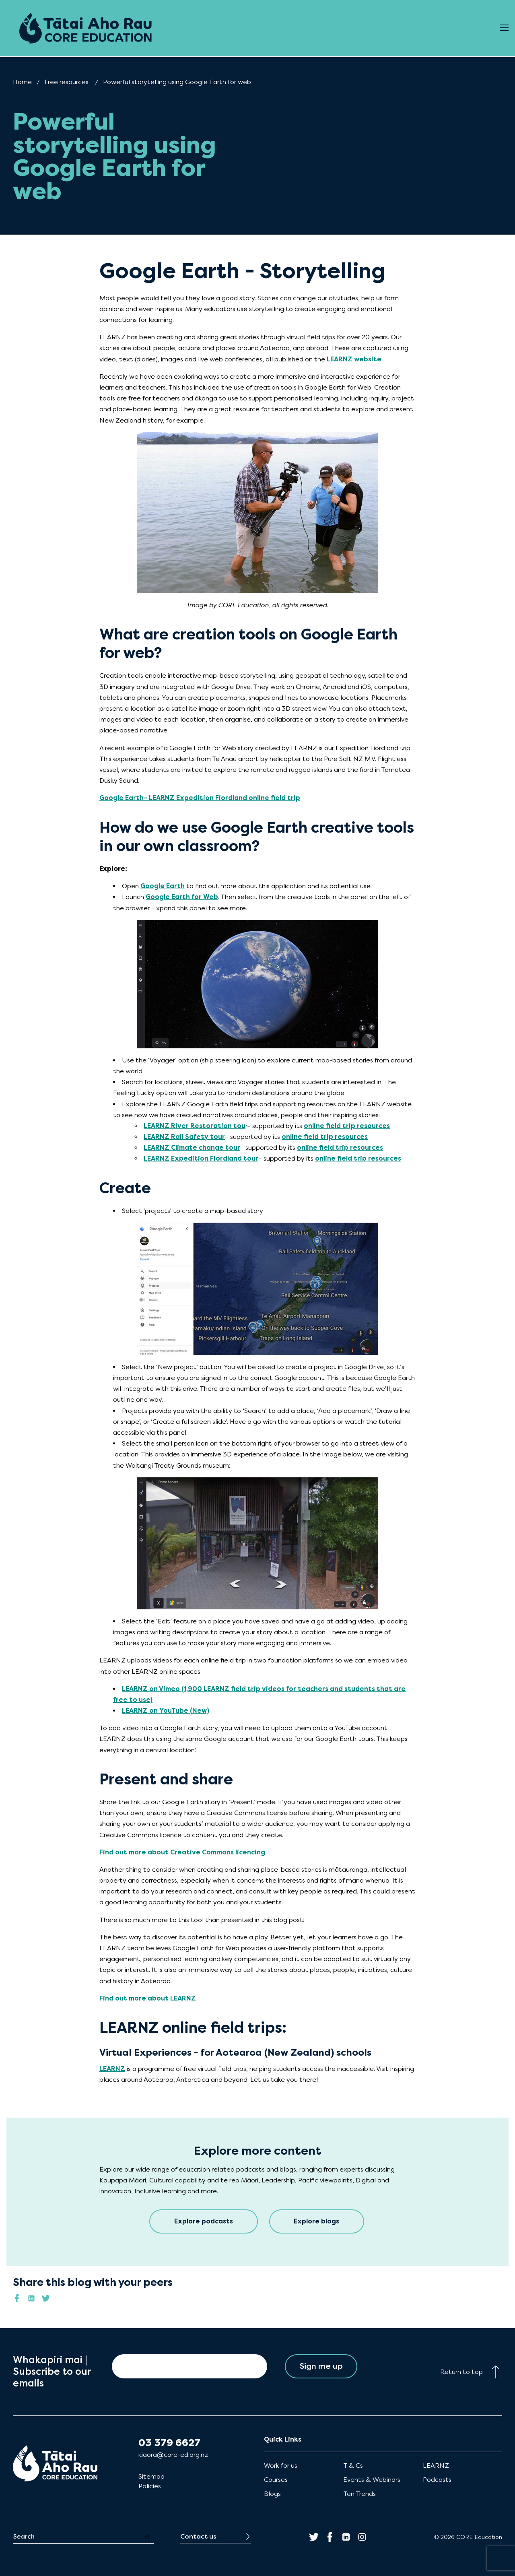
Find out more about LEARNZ (147, 1998)
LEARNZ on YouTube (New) (165, 1710)
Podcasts (437, 2479)
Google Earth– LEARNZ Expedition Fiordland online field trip (199, 798)
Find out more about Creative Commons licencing (182, 1852)
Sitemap (151, 2476)
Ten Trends (359, 2494)
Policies (149, 2486)
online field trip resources (347, 1126)
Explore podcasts (203, 2221)
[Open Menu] (504, 28)
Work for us (280, 2465)
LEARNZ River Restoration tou (194, 1126)
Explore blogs (317, 2221)
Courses (276, 2479)
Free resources (67, 82)
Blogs (272, 2494)
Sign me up (321, 2366)
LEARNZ (112, 2069)
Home (22, 82)
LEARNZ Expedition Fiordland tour (201, 1158)
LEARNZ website (354, 359)
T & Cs (353, 2465)
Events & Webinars (371, 2479)
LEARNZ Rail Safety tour (184, 1137)
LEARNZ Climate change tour (192, 1147)
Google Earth (162, 886)
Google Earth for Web (182, 897)
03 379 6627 (169, 2442)
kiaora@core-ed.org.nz (173, 2454)
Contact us (198, 2536)
